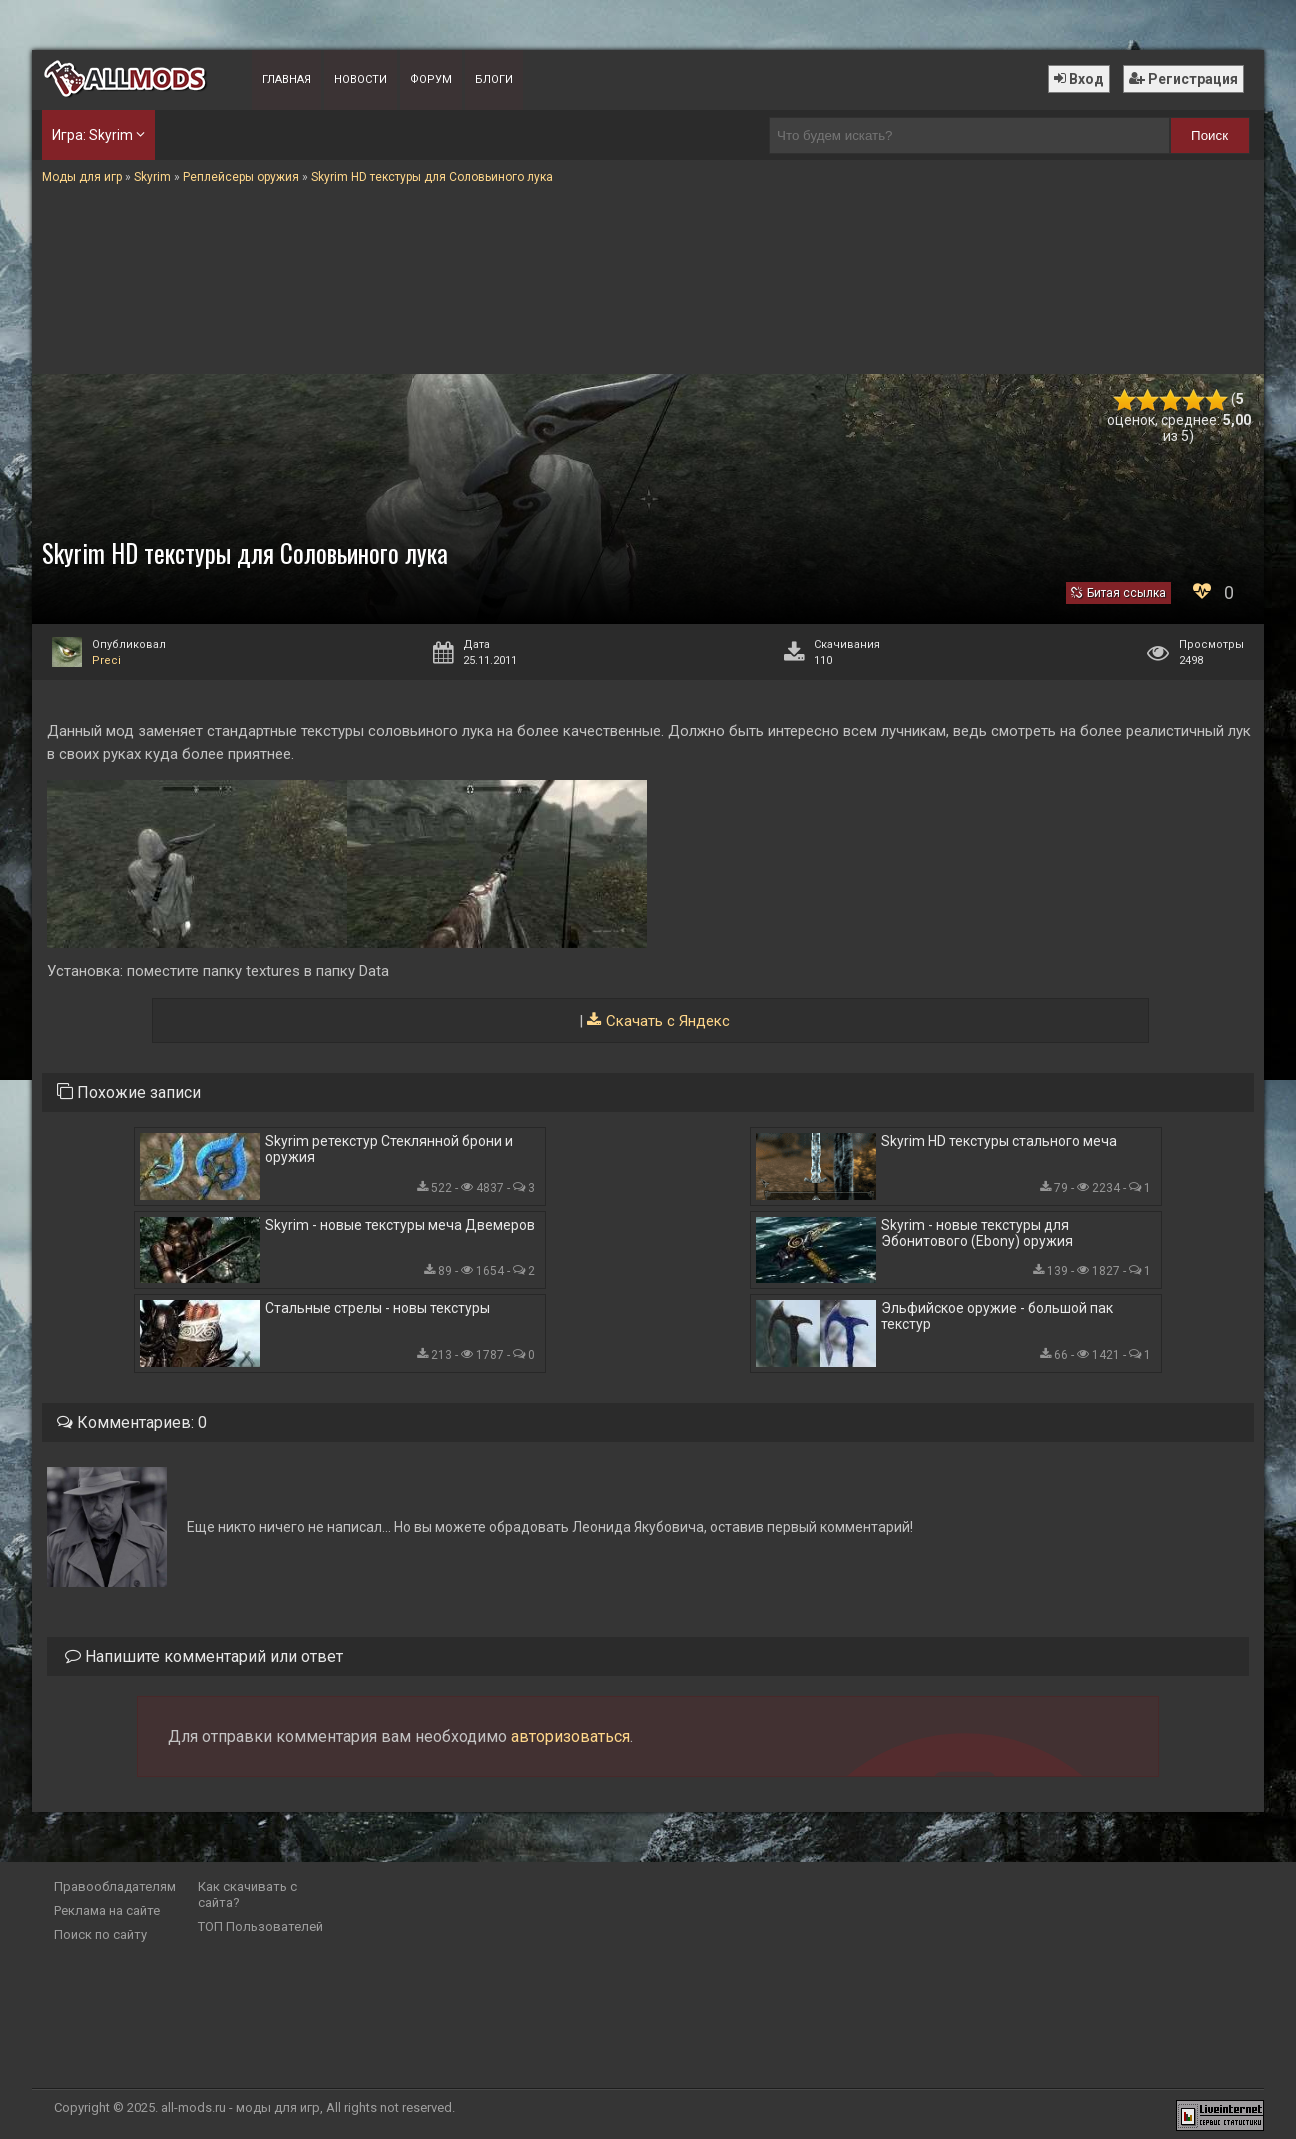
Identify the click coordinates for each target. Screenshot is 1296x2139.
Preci (106, 660)
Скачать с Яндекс (668, 1021)
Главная (286, 79)
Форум (431, 79)
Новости (360, 79)
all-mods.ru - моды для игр (240, 2107)
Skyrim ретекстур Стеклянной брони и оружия (389, 1149)
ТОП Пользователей (260, 1926)
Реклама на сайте (107, 1910)
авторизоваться (570, 1736)
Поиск (1209, 135)
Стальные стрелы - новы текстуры (377, 1308)
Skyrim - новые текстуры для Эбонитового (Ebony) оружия (977, 1233)
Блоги (494, 79)
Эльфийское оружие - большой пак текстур (997, 1316)
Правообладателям (115, 1886)
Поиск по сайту (100, 1934)
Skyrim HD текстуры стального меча (999, 1141)
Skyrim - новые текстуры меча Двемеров (400, 1225)
